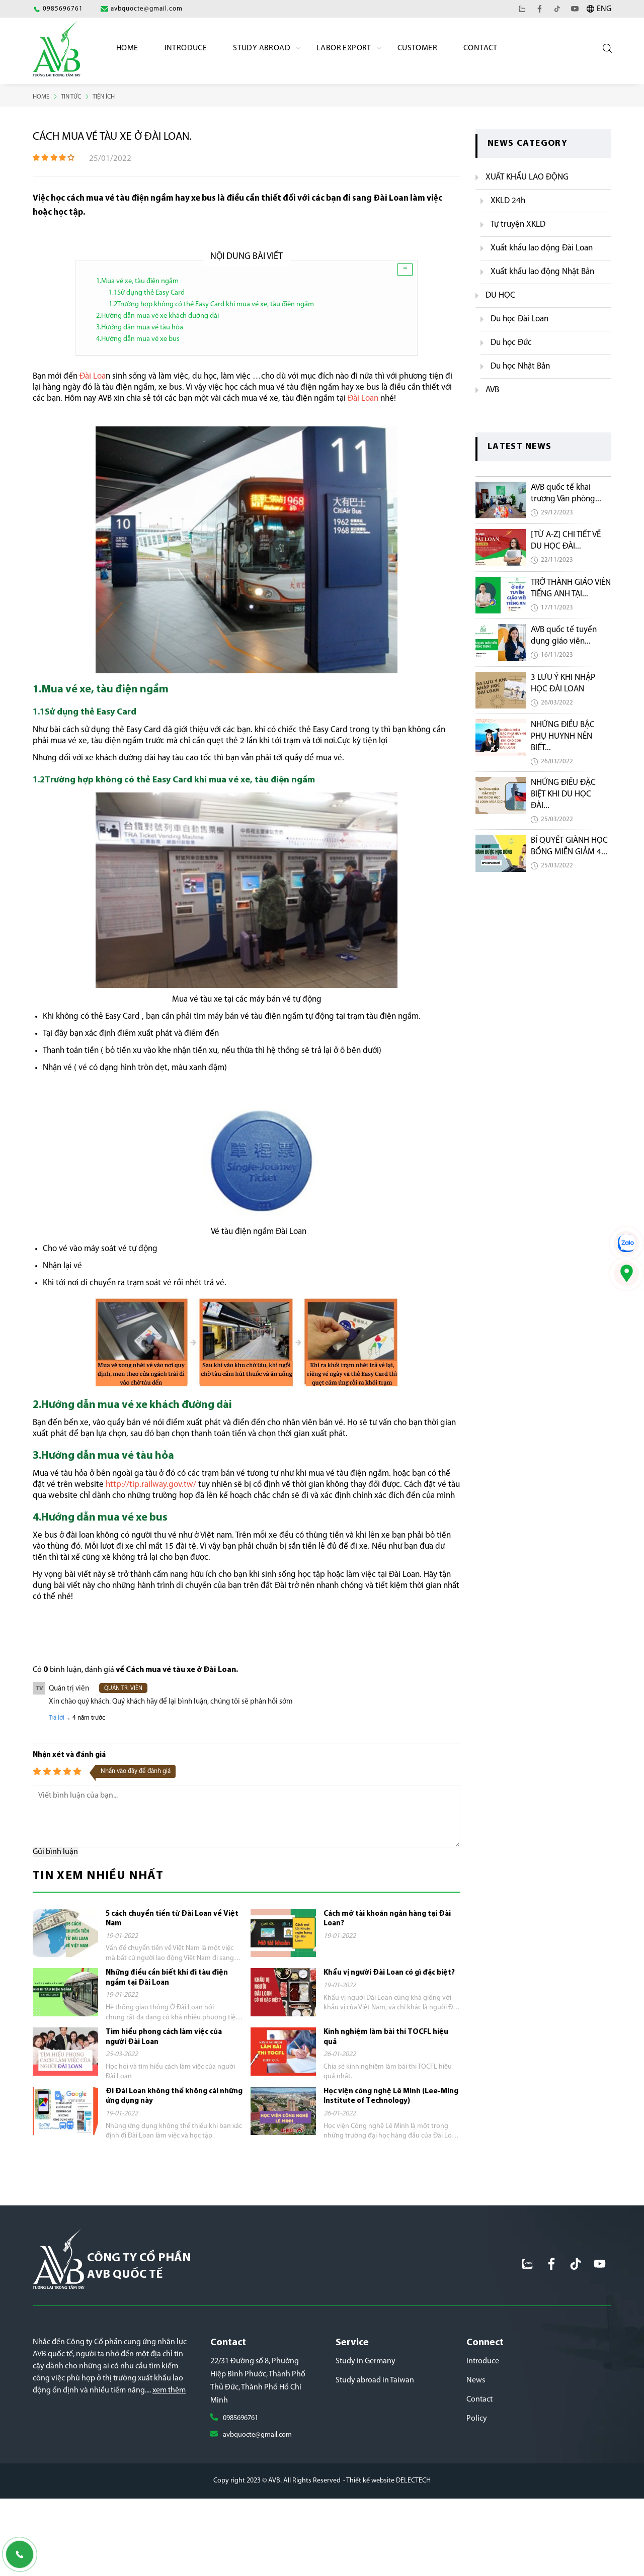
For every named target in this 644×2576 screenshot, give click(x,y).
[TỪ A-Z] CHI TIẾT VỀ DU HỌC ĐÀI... (566, 540)
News (475, 2396)
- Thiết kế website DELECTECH (387, 2513)
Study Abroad (261, 48)
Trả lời (56, 1714)
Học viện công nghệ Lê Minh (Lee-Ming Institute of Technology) (391, 2093)
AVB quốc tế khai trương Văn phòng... (566, 493)
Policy (476, 2434)
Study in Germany (365, 2377)
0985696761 (243, 2434)
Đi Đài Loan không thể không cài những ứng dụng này (174, 2093)
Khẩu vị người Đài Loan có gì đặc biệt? (389, 1969)
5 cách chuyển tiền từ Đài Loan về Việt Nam (172, 1915)
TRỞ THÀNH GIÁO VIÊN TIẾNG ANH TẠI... (571, 588)
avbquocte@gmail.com (261, 2451)
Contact (480, 48)
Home (127, 48)
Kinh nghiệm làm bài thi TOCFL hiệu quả (386, 2033)
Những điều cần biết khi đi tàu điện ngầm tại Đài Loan (167, 1974)
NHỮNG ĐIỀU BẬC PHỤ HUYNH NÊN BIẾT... (563, 736)
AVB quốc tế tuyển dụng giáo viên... (564, 635)
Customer (417, 48)
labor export (343, 48)
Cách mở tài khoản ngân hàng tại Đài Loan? (387, 1915)
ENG (604, 9)
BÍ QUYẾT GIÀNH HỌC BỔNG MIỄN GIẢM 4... (569, 846)
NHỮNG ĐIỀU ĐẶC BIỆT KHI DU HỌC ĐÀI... (563, 794)
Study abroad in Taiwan (375, 2396)
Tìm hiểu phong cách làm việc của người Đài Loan (164, 2033)
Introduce (186, 48)
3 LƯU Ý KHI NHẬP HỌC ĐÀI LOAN (563, 683)
